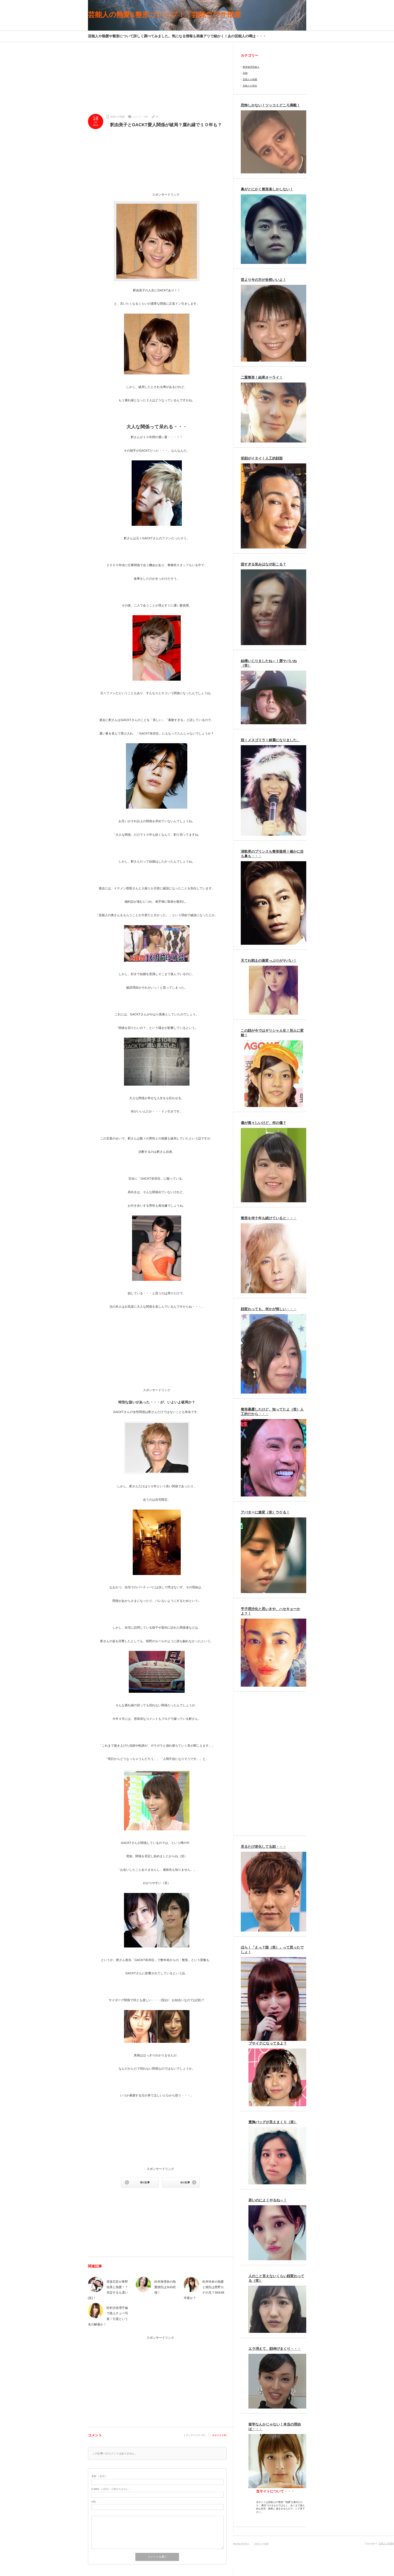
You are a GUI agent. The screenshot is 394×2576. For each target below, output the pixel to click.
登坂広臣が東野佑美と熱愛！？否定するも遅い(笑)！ (108, 2290)
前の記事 (145, 2182)
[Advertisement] (160, 83)
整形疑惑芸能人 (251, 67)
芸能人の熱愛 (117, 116)
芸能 (245, 73)
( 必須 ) (98, 2476)
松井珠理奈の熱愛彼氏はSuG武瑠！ (165, 2287)
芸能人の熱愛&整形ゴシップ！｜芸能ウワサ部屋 (164, 15)
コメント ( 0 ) (219, 2435)
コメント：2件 (140, 116)
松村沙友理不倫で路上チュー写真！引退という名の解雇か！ (108, 2316)
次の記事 (185, 2182)
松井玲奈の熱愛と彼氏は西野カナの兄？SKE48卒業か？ (204, 2290)
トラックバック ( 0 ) (194, 2435)
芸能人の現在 (250, 85)
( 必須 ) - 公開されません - (110, 2489)
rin (157, 116)
